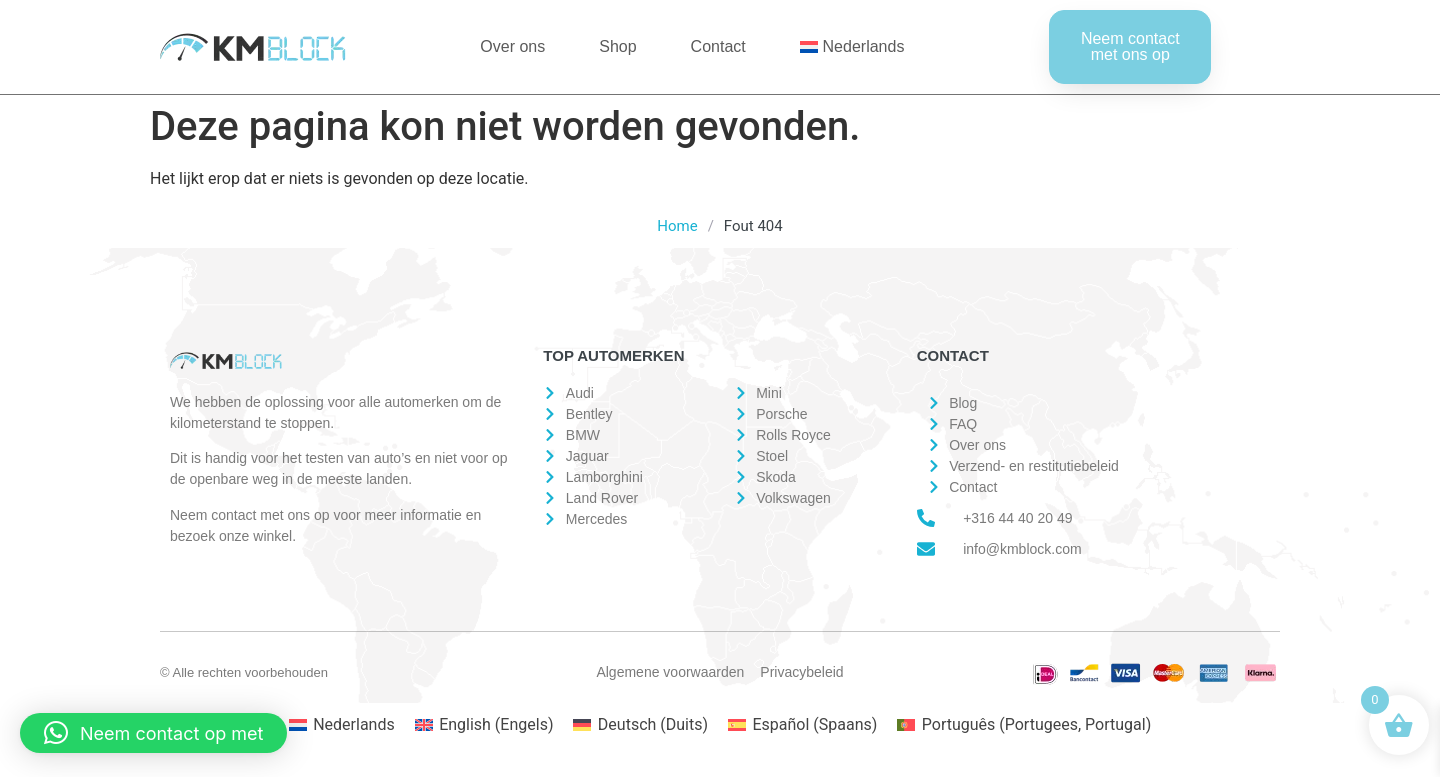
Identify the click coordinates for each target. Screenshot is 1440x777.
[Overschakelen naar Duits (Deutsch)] (640, 725)
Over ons (512, 46)
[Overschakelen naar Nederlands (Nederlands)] (342, 725)
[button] (153, 733)
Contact (718, 46)
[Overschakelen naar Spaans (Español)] (802, 725)
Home (677, 226)
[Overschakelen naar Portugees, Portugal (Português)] (1024, 725)
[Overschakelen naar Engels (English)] (484, 725)
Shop (617, 46)
